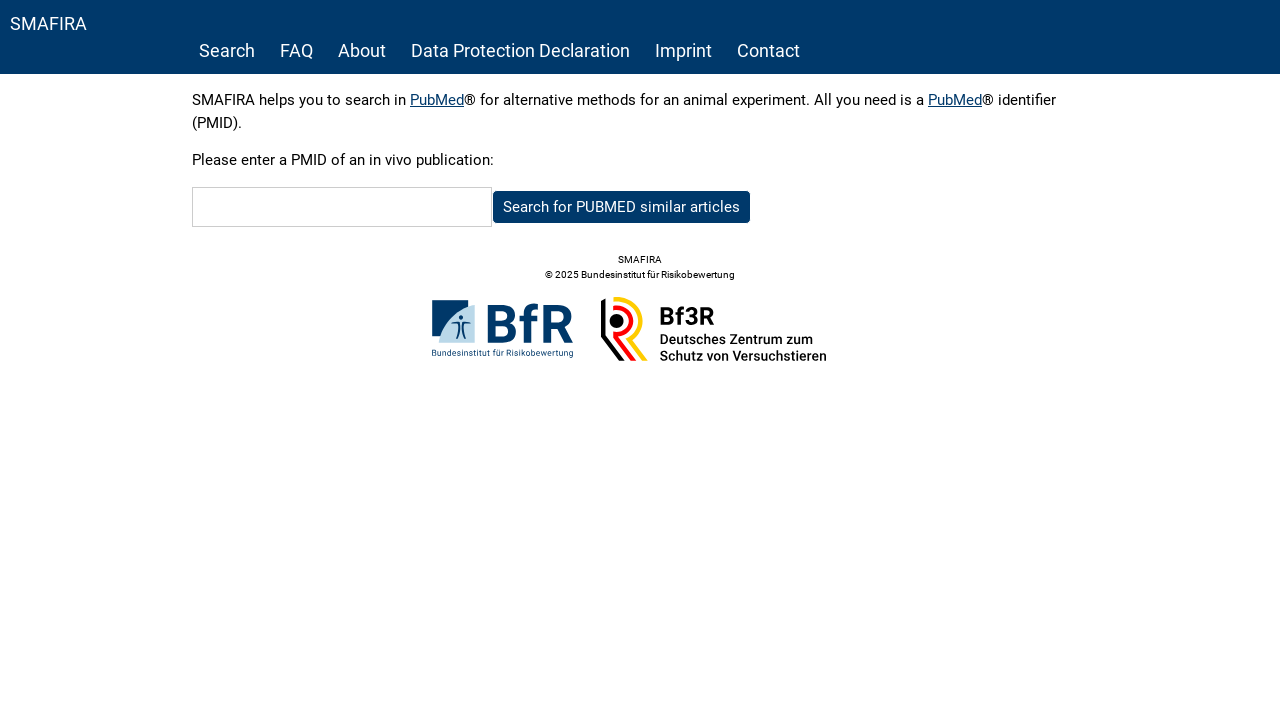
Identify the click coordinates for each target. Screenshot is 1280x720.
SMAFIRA (48, 23)
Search (227, 50)
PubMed (437, 100)
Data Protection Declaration (520, 50)
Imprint (683, 50)
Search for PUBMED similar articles (621, 207)
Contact (768, 50)
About (362, 50)
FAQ (296, 50)
